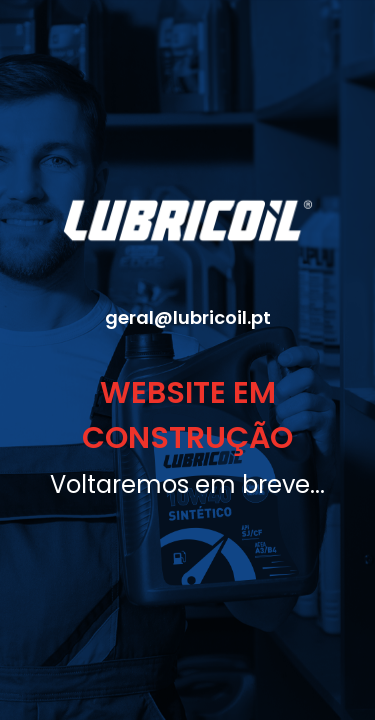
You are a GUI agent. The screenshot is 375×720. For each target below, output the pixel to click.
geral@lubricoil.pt (188, 317)
